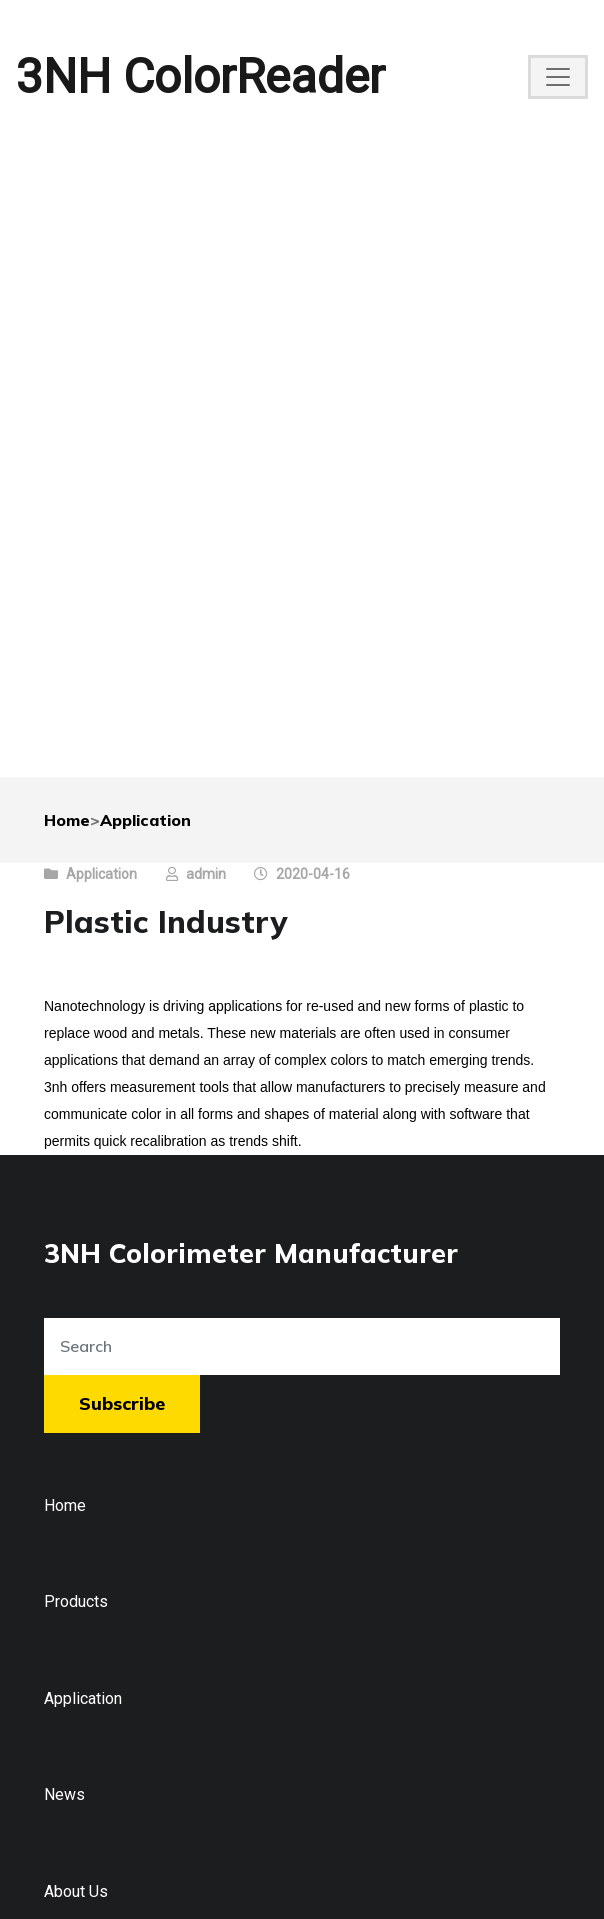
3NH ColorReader (200, 76)
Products (76, 1601)
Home (67, 820)
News (64, 1794)
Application (145, 820)
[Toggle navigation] (558, 77)
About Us (76, 1891)
